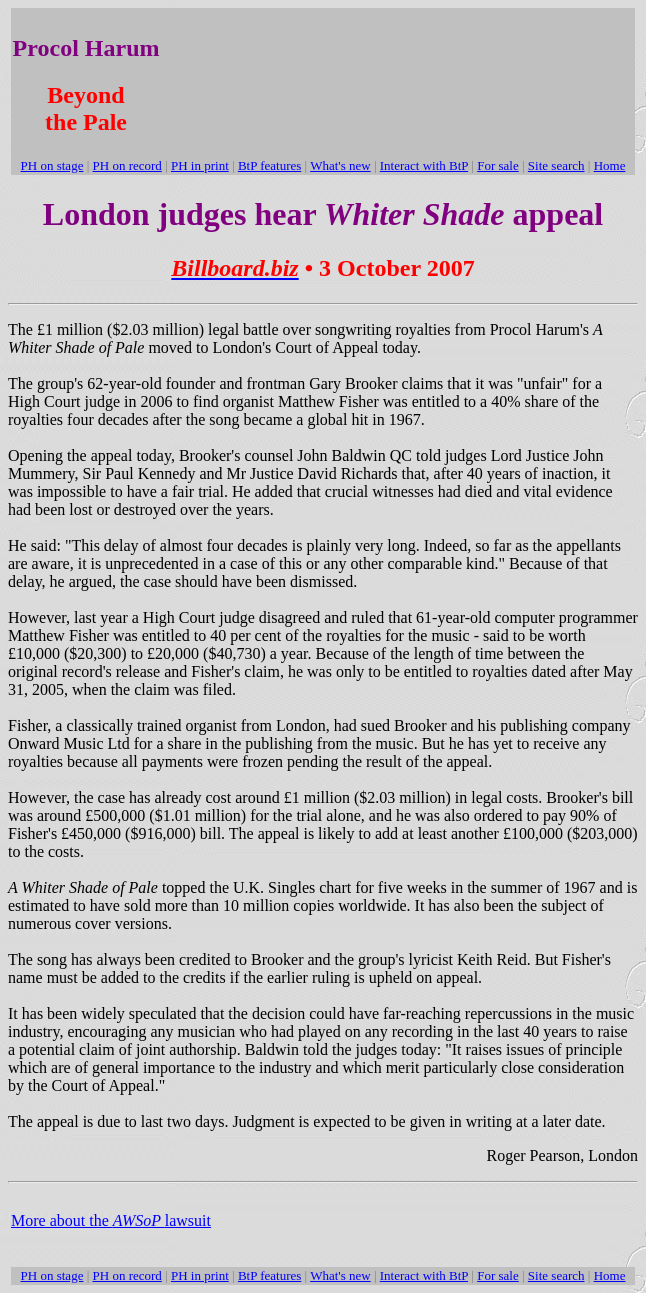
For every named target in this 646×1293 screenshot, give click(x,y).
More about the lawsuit (111, 1220)
